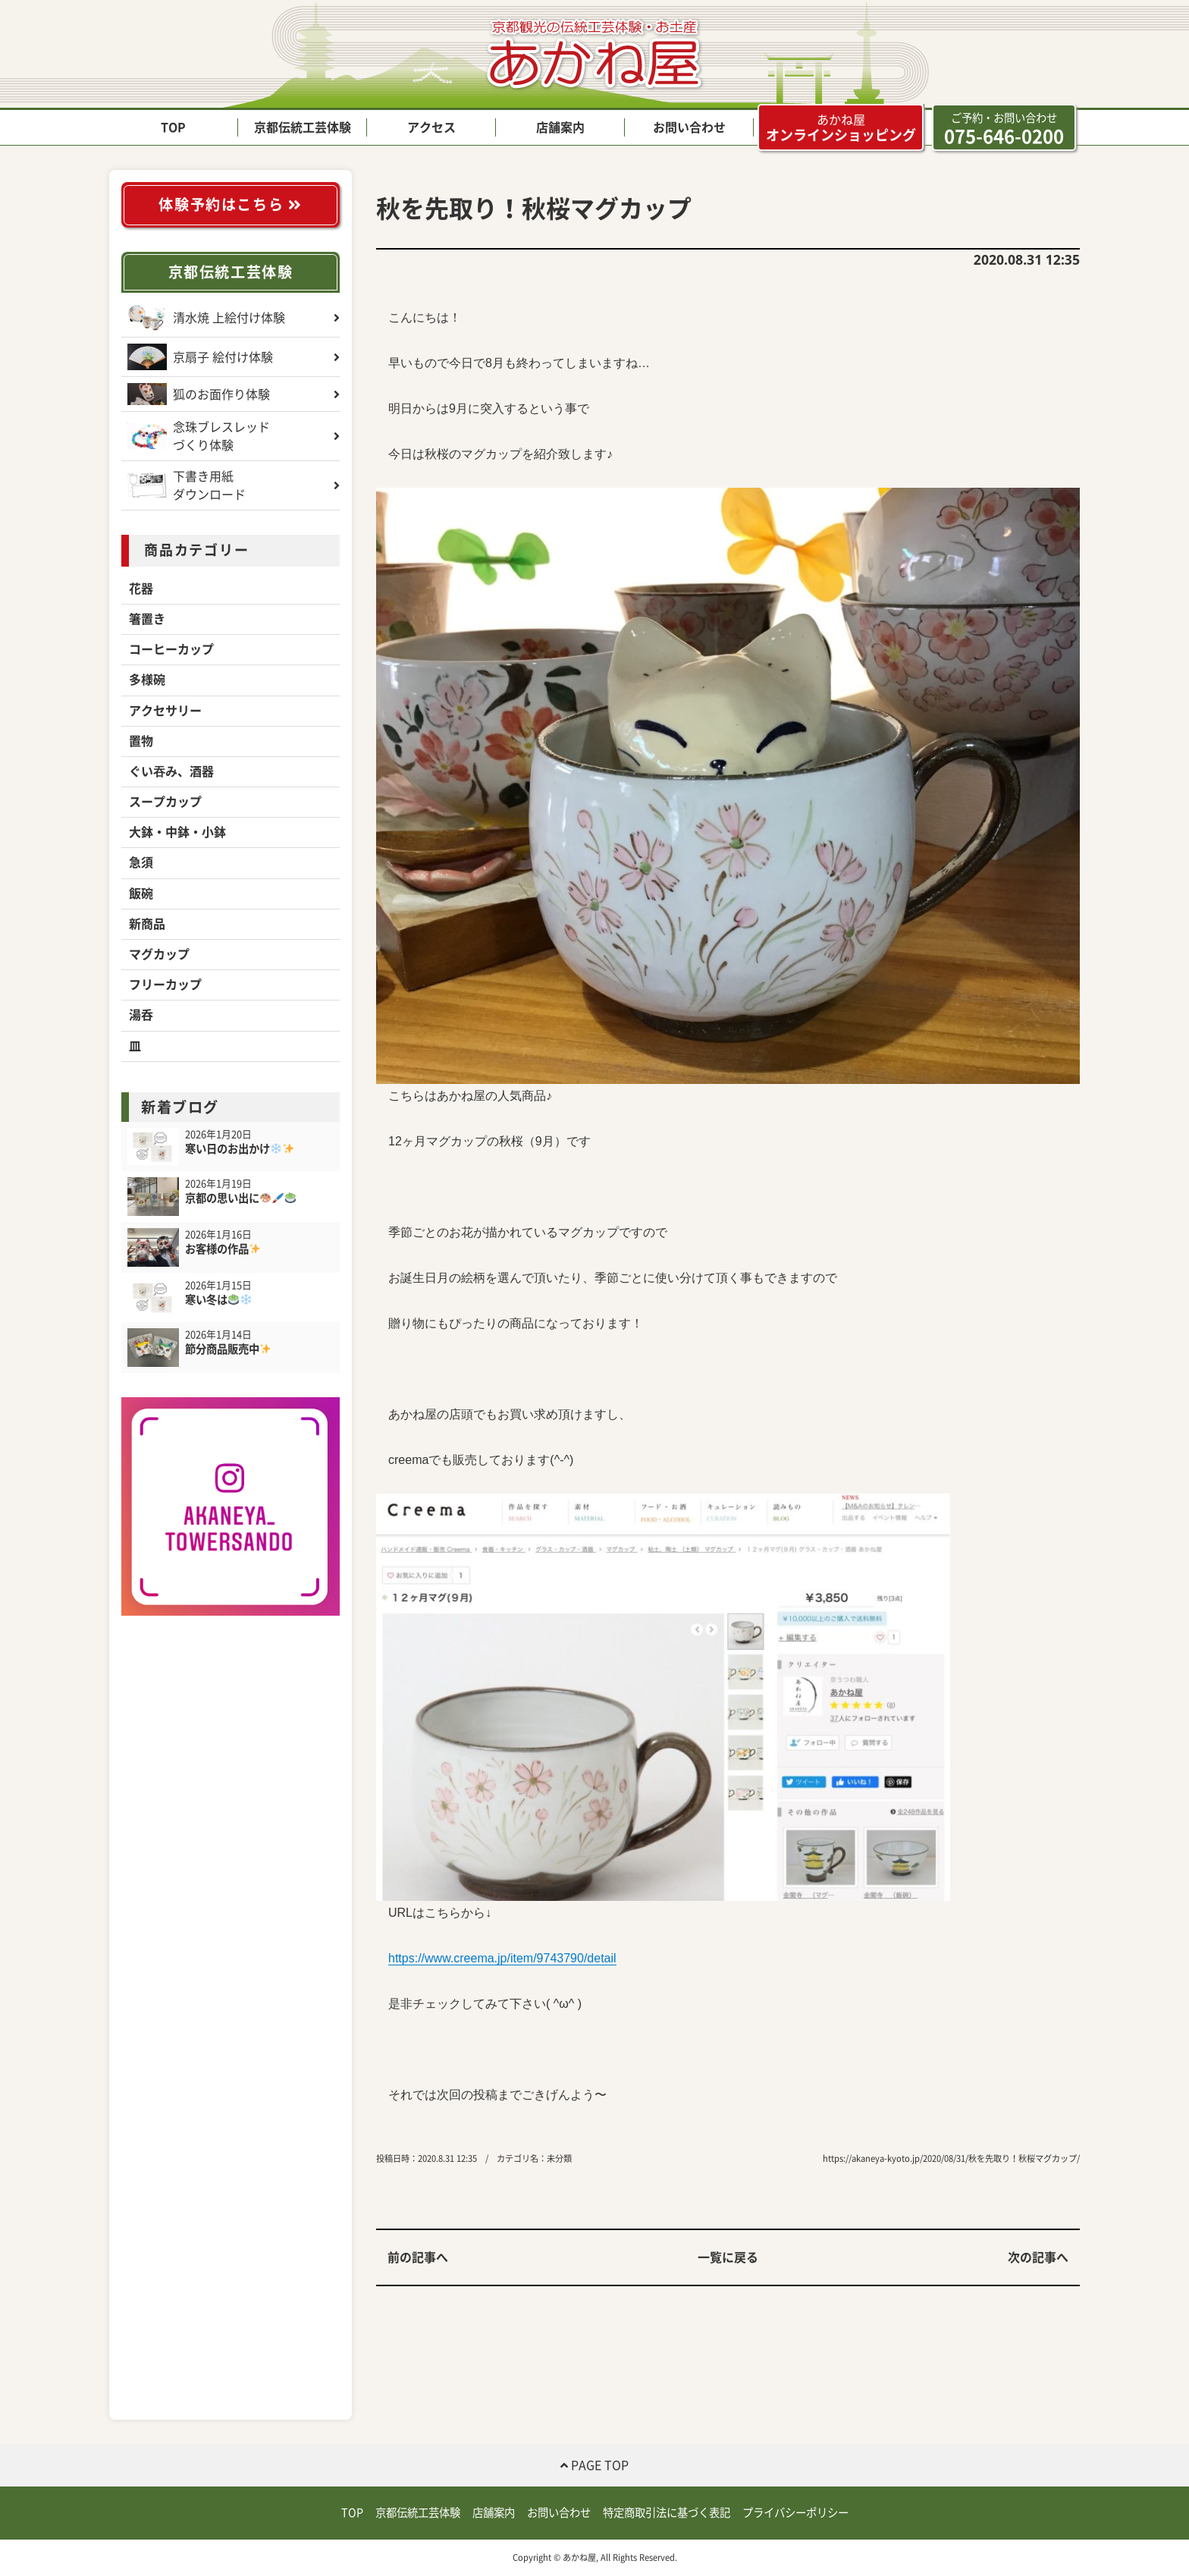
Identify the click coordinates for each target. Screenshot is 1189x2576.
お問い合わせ (689, 127)
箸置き (147, 619)
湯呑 (141, 1015)
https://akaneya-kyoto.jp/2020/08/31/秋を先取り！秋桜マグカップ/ (951, 2158)
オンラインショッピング (841, 127)
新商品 (147, 924)
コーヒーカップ (171, 649)
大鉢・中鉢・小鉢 (177, 832)
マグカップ (159, 954)
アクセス (431, 127)
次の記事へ (1038, 2257)
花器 (141, 589)
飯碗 (141, 893)
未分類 (559, 2158)
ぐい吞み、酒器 (171, 771)
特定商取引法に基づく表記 (666, 2512)
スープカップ (165, 802)
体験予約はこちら (230, 204)
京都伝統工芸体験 (302, 127)
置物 (141, 741)
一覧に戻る (728, 2257)
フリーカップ (165, 985)
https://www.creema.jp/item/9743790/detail (502, 1958)
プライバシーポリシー (795, 2512)
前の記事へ (417, 2257)
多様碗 (147, 680)
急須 (141, 862)
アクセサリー (165, 711)
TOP (173, 127)
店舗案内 (560, 127)
